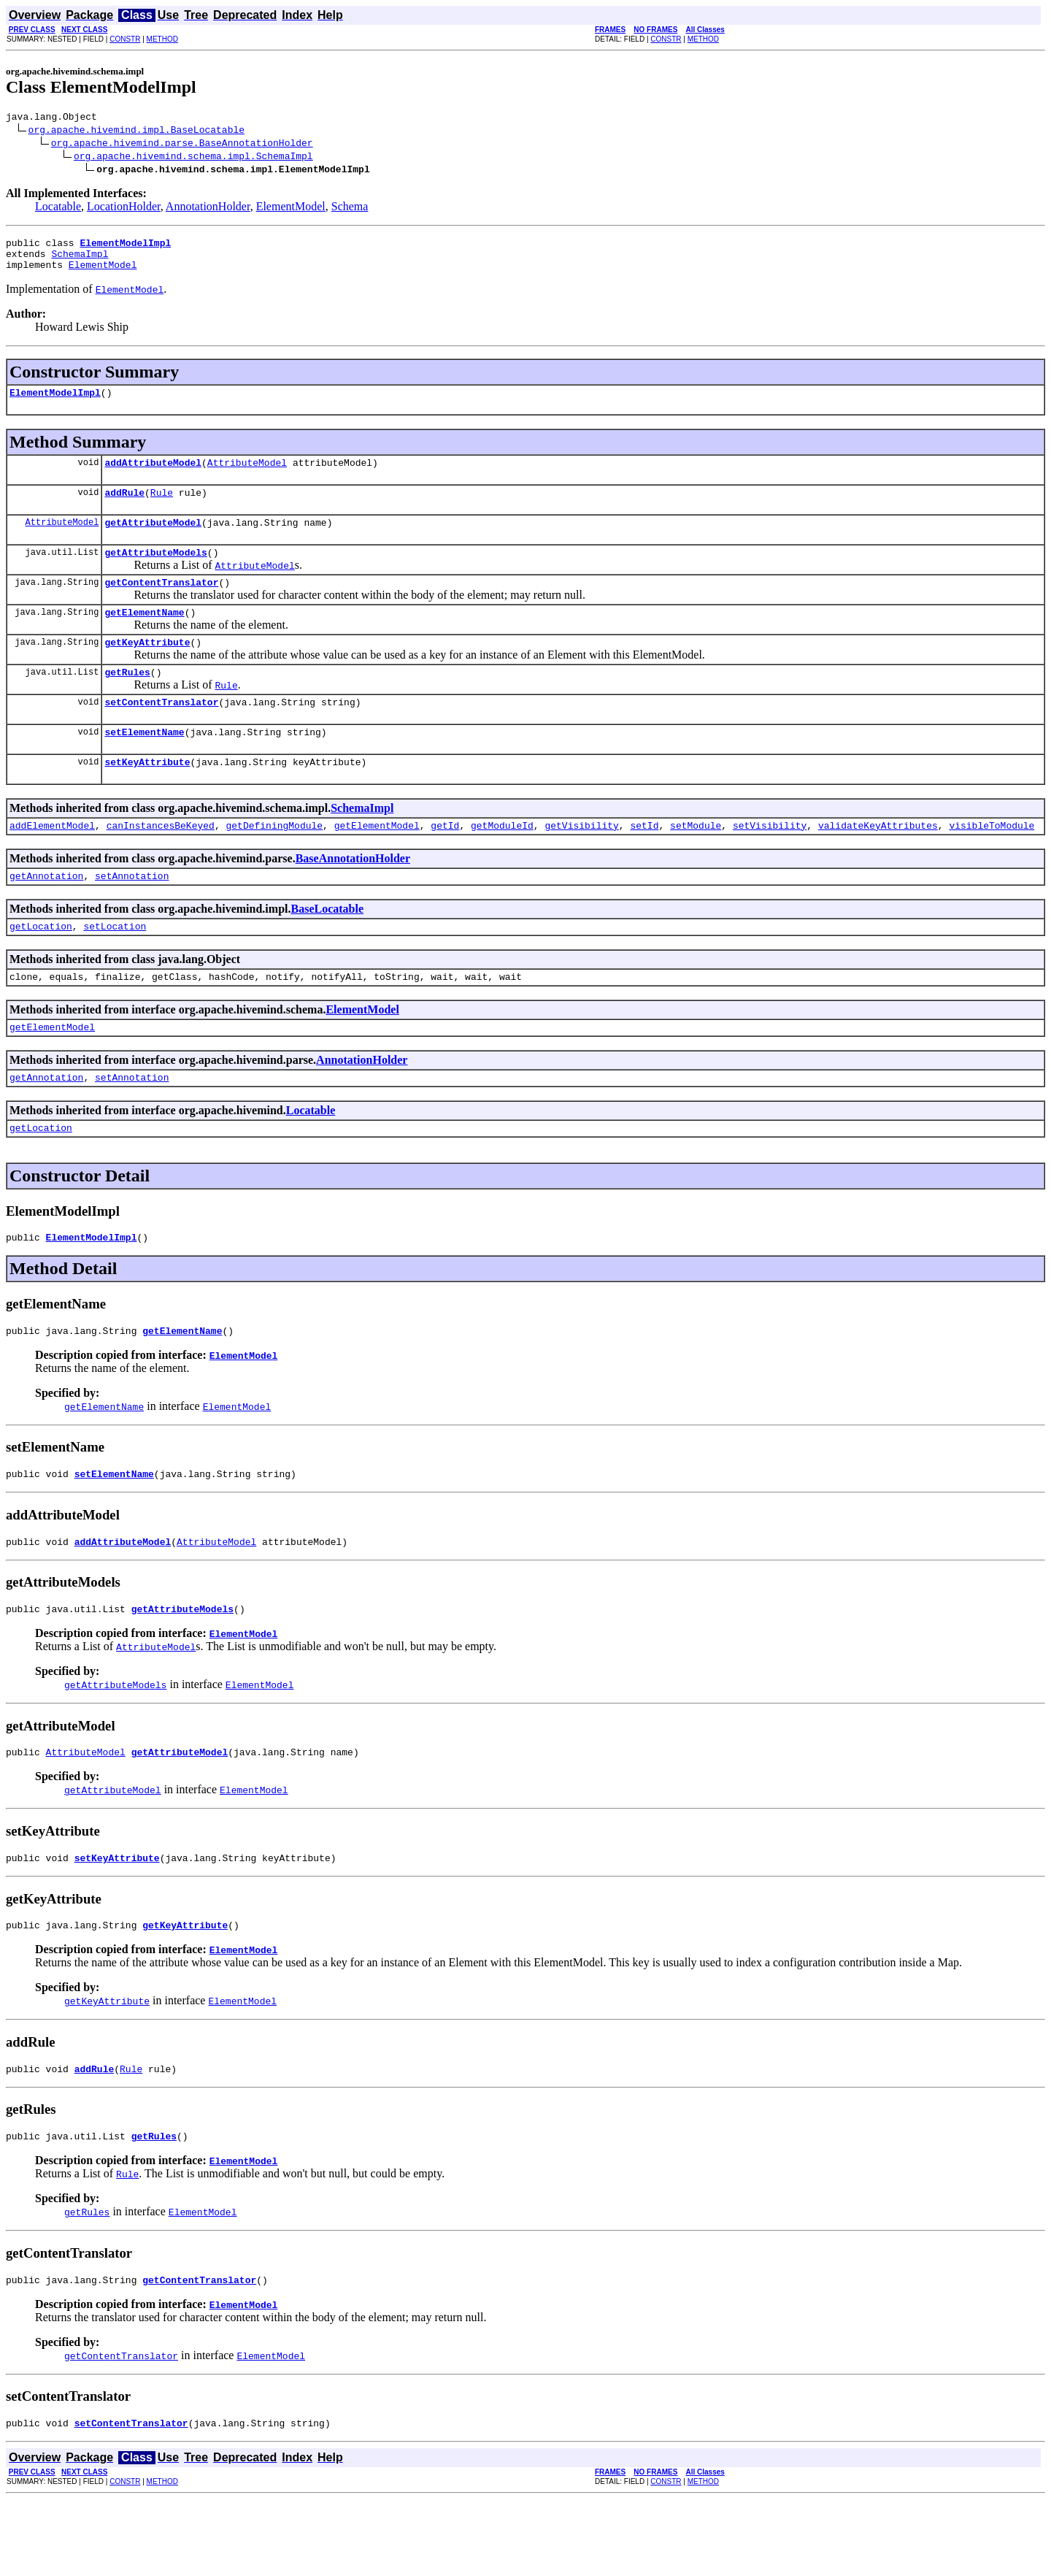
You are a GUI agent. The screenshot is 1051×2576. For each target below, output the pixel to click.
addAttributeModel (152, 475)
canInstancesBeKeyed (161, 862)
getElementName (144, 636)
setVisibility (769, 862)
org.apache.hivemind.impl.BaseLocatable (136, 131)
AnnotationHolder (208, 208)
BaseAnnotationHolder (353, 895)
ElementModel (291, 208)
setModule (695, 862)
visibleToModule (991, 862)
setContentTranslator (161, 732)
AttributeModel (247, 475)
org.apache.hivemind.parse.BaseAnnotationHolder (182, 144)
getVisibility (581, 862)
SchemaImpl (79, 260)
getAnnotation (46, 914)
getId (445, 862)
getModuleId (502, 862)
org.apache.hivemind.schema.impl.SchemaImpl (193, 157)
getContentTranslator (161, 603)
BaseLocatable (326, 948)
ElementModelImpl (55, 403)
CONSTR (124, 39)
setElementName (144, 764)
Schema (350, 208)
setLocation (114, 967)
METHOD (162, 39)
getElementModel (377, 862)
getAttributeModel (152, 539)
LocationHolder (124, 208)
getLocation (40, 967)
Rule (161, 507)
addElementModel (52, 862)
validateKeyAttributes (878, 862)
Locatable (58, 208)
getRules (127, 700)
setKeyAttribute (147, 796)
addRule (124, 507)
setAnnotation (132, 914)
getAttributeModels (155, 571)
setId (644, 862)
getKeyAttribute (147, 668)
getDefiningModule (274, 862)
